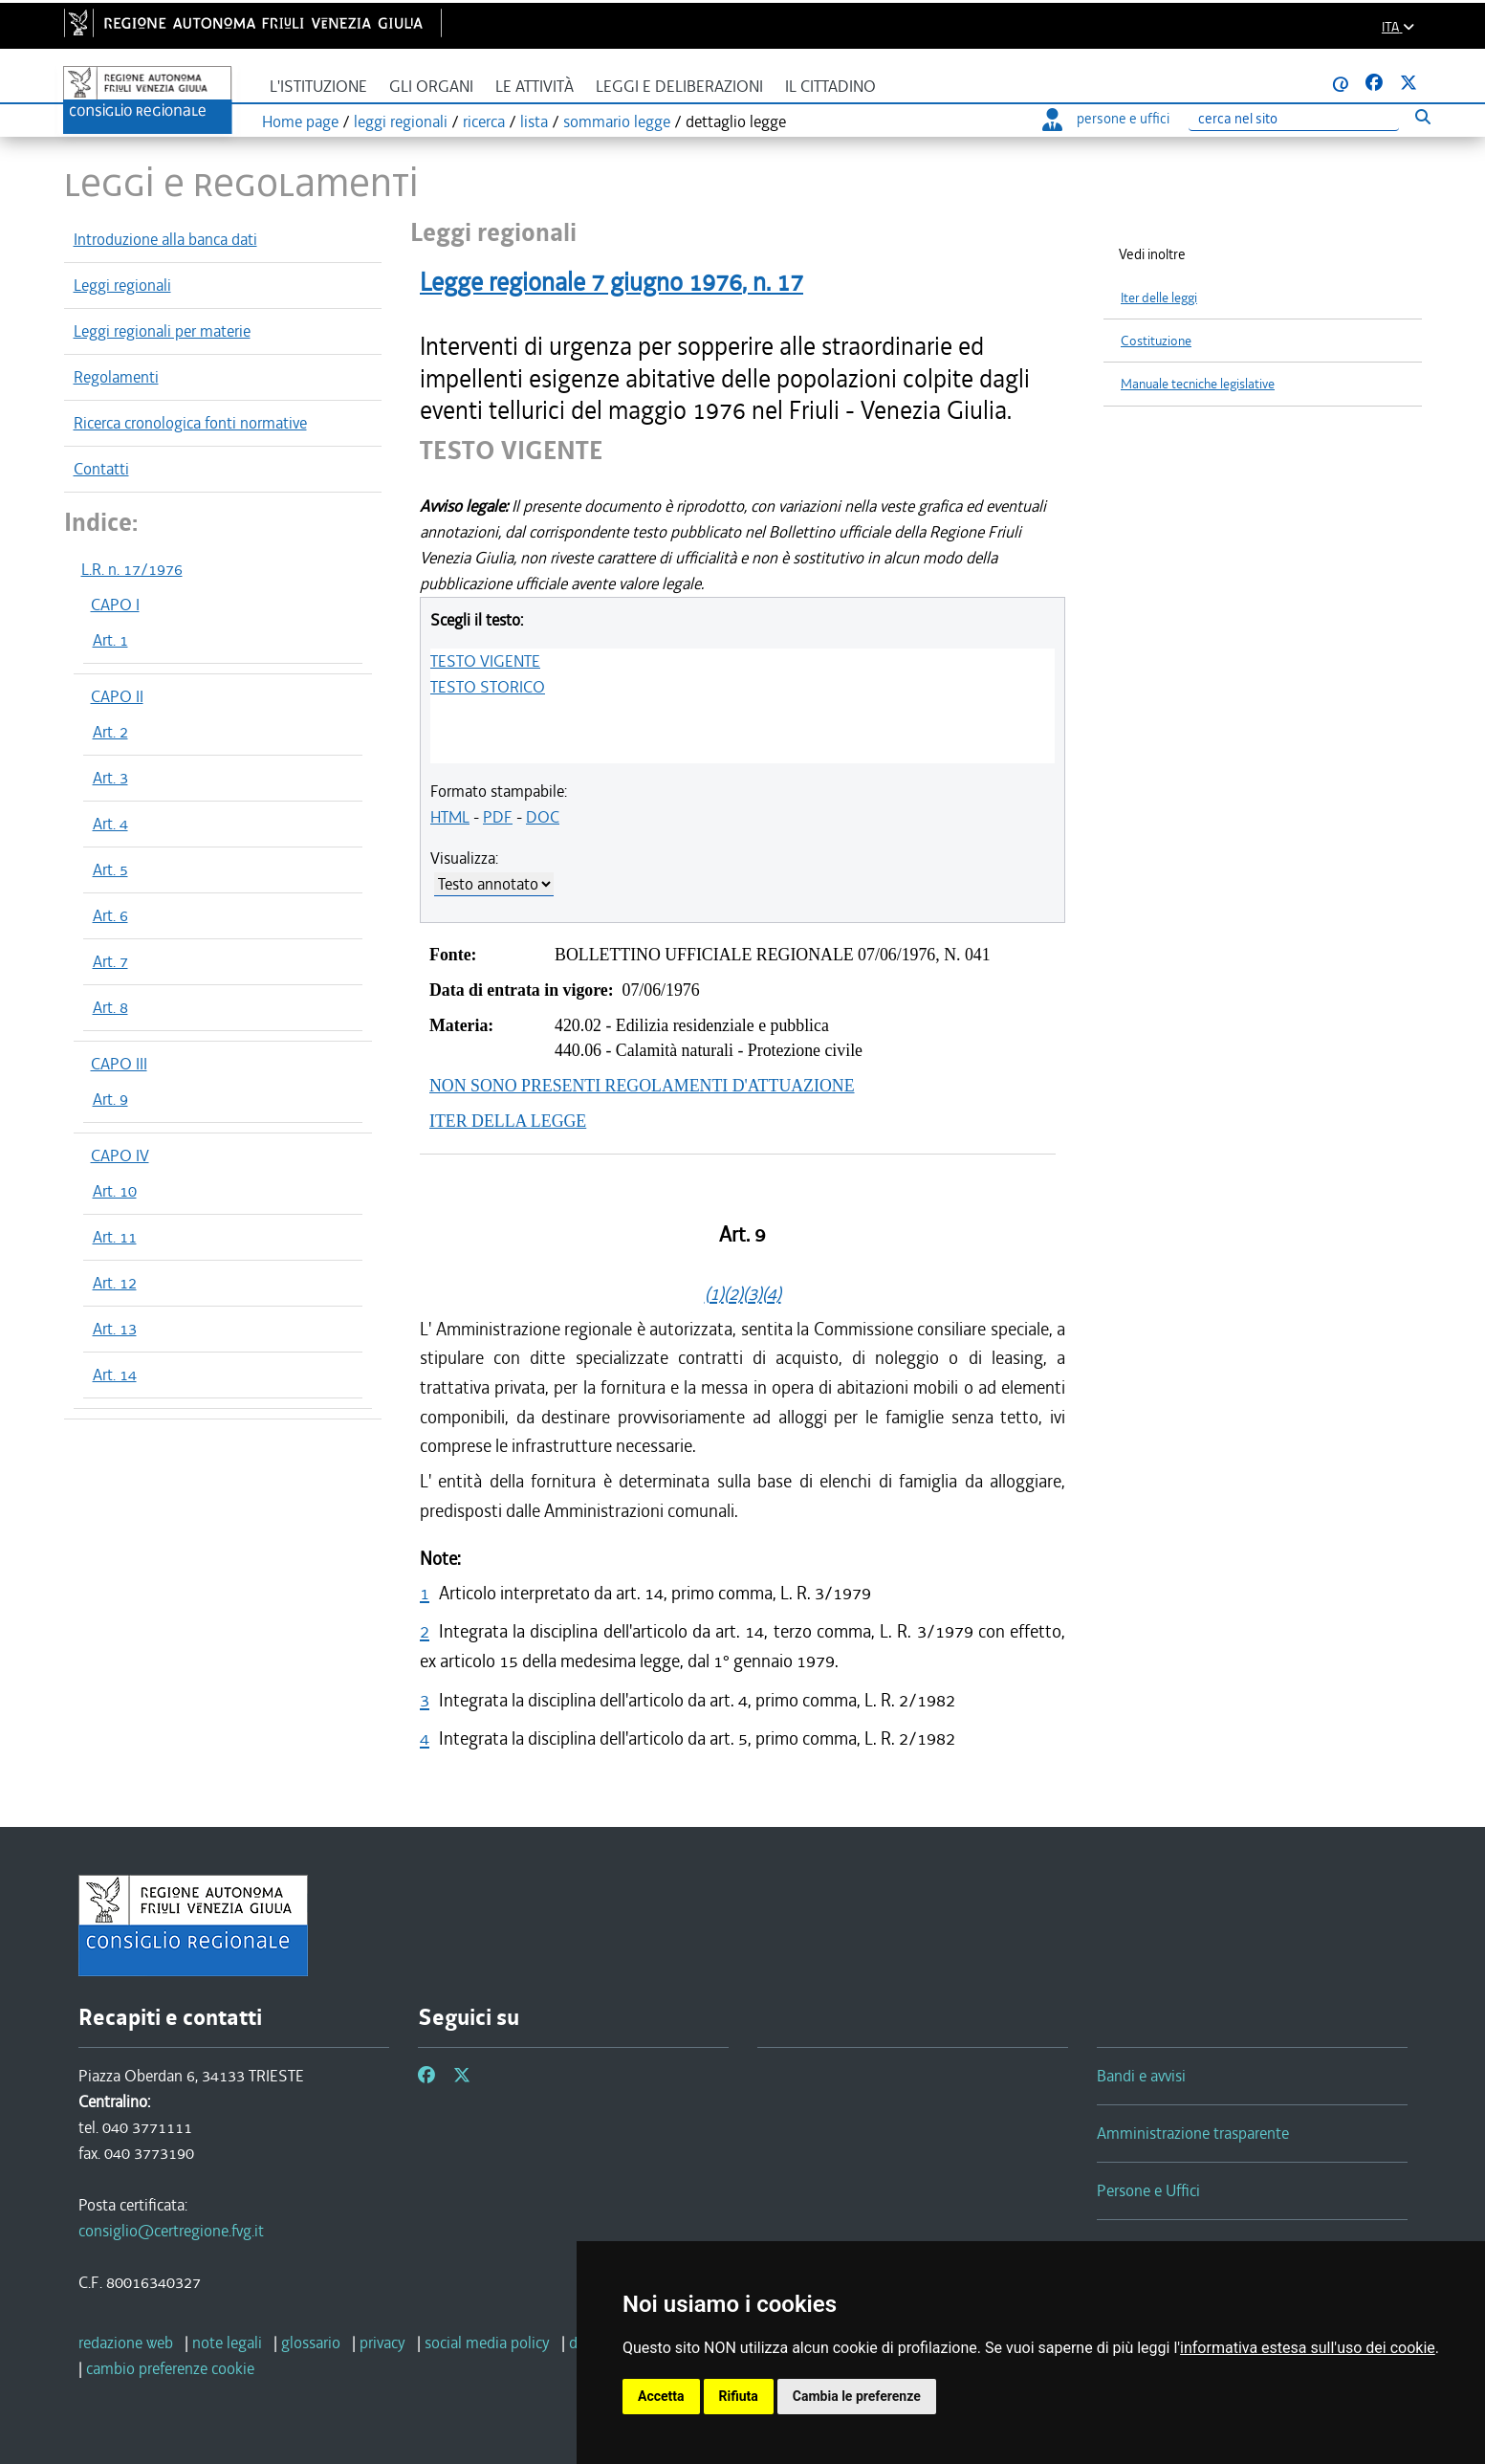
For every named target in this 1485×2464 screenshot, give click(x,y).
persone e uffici (1105, 118)
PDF (498, 816)
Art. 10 (115, 1190)
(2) (733, 1294)
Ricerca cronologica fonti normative (190, 422)
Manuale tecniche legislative (1198, 384)
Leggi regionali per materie (162, 330)
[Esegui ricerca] (1423, 116)
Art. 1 (110, 639)
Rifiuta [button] (738, 2396)
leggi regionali (401, 121)
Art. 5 (110, 869)
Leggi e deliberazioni (679, 87)
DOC (542, 816)
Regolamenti (116, 376)
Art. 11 (115, 1236)
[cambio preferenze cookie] (170, 2368)
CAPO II (117, 696)
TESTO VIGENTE (485, 660)
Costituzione (1156, 341)
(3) (752, 1294)
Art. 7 (110, 961)
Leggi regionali (122, 285)
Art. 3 (110, 777)
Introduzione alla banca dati (165, 239)
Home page (300, 121)
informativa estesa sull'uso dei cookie (1307, 2348)
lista (534, 121)
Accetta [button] (661, 2396)
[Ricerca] (1294, 119)
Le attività (534, 87)
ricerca (484, 121)
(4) (771, 1294)
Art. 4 (110, 823)
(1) (714, 1294)
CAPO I (115, 604)
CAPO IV (120, 1155)
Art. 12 (115, 1282)
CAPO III (119, 1063)
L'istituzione (318, 87)
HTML (450, 816)
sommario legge (616, 121)
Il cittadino (830, 87)
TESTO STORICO (487, 686)
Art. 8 (110, 1007)
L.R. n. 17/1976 (132, 569)
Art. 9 (110, 1099)
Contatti (101, 468)
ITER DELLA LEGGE (507, 1121)
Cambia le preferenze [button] (857, 2396)
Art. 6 (110, 915)
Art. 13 (115, 1328)
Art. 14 (115, 1374)
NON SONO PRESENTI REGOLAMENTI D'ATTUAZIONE (642, 1085)
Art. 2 (110, 731)
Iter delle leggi (1159, 298)
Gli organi (431, 87)
